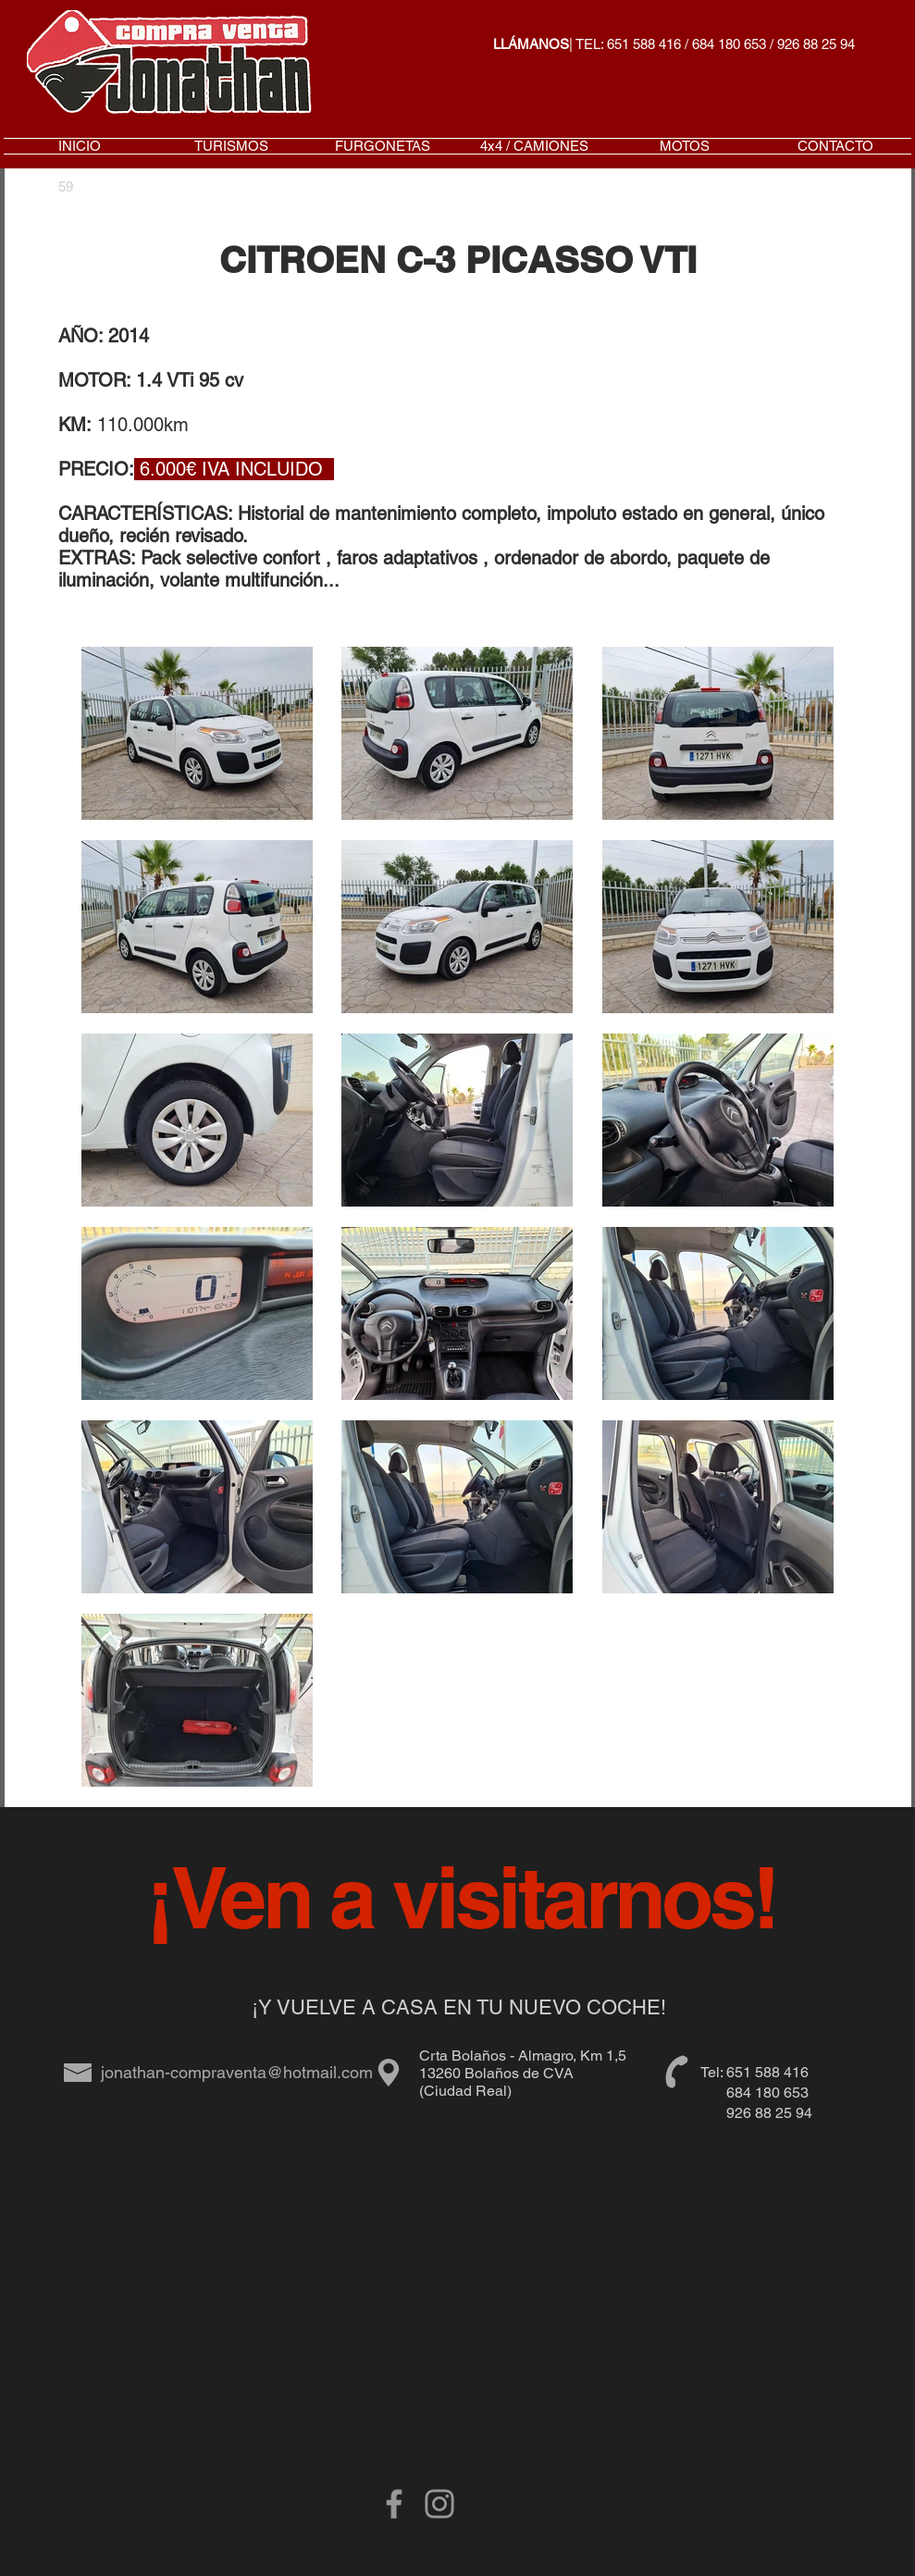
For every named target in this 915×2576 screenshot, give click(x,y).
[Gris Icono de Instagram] (439, 2503)
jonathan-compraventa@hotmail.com (237, 2072)
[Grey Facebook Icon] (394, 2503)
